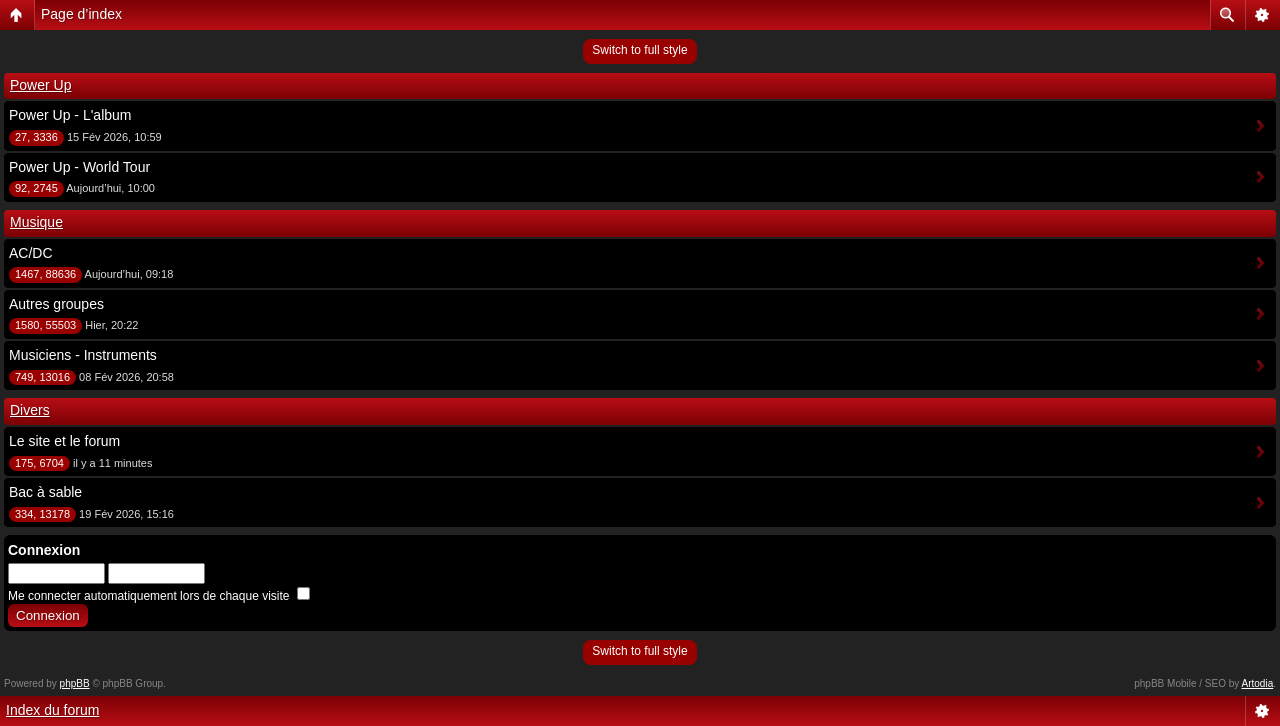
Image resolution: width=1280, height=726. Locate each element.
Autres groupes (56, 304)
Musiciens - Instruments (83, 355)
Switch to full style (639, 50)
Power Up (40, 85)
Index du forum (52, 710)
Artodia (1258, 683)
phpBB (75, 683)
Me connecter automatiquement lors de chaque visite (159, 596)
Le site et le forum (64, 441)
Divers (30, 410)
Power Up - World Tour (79, 167)
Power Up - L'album (70, 115)
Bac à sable (45, 492)
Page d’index (81, 14)
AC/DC (31, 253)
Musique (36, 222)
